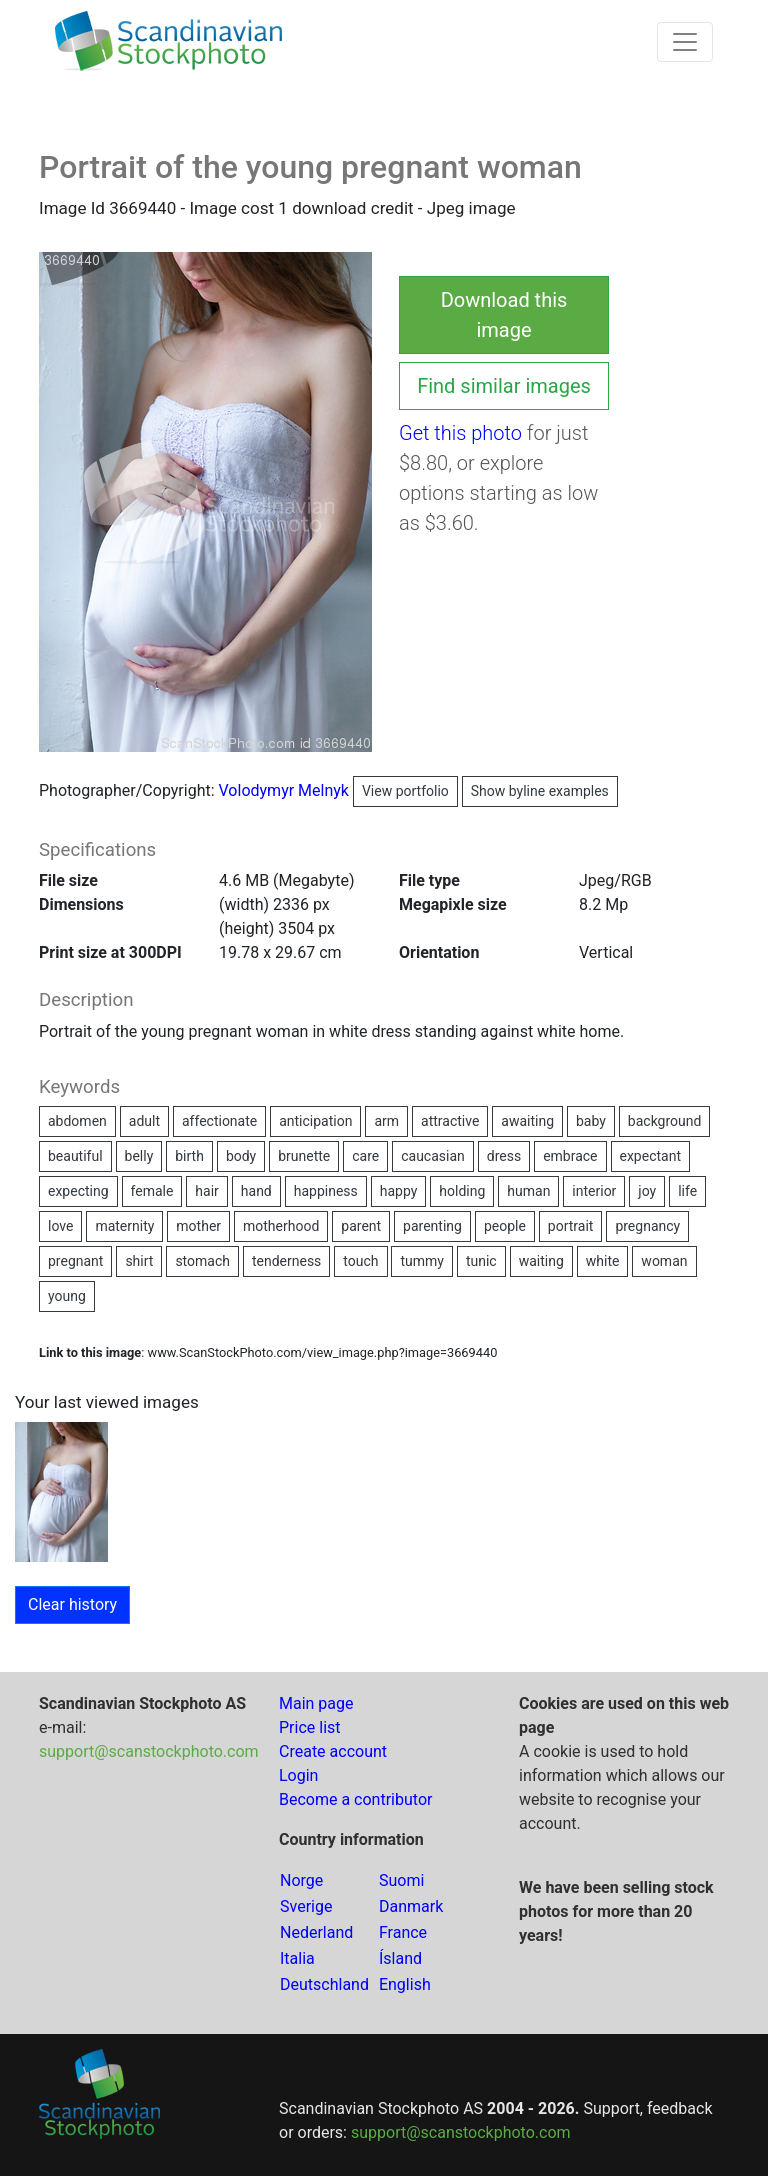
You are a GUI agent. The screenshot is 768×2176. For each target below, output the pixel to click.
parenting (432, 1226)
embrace (570, 1156)
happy (399, 1191)
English (405, 1984)
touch (360, 1261)
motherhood (281, 1226)
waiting (541, 1261)
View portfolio (405, 791)
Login (298, 1775)
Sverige (306, 1906)
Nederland (316, 1932)
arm (386, 1121)
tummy (421, 1261)
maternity (124, 1226)
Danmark (411, 1906)
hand (256, 1191)
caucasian (433, 1156)
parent (361, 1226)
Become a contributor (355, 1799)
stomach (202, 1261)
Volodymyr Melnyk (338, 790)
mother (198, 1226)
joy (647, 1191)
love (60, 1226)
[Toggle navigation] (685, 42)
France (403, 1932)
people (505, 1226)
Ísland (400, 1958)
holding (462, 1191)
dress (504, 1156)
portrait (571, 1226)
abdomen (77, 1121)
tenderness (286, 1261)
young (67, 1296)
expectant (651, 1156)
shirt (139, 1261)
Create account (333, 1751)
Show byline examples (540, 791)
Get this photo (460, 433)
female (152, 1191)
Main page (316, 1703)
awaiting (527, 1121)
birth (189, 1156)
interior (594, 1191)
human (528, 1191)
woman (664, 1261)
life (687, 1191)
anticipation (315, 1121)
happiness (326, 1191)
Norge (301, 1880)
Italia (297, 1958)
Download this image (504, 315)
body (241, 1156)
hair (206, 1191)
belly (139, 1156)
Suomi (401, 1880)
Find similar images (504, 386)
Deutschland (324, 1984)
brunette (304, 1156)
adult (144, 1121)
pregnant (75, 1261)
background (665, 1121)
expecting (78, 1191)
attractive (450, 1121)
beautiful (75, 1156)
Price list (310, 1727)
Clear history (72, 1604)
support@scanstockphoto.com (149, 1751)
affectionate (219, 1121)
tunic (481, 1261)
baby (591, 1121)
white (603, 1261)
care (365, 1156)
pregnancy (647, 1226)
